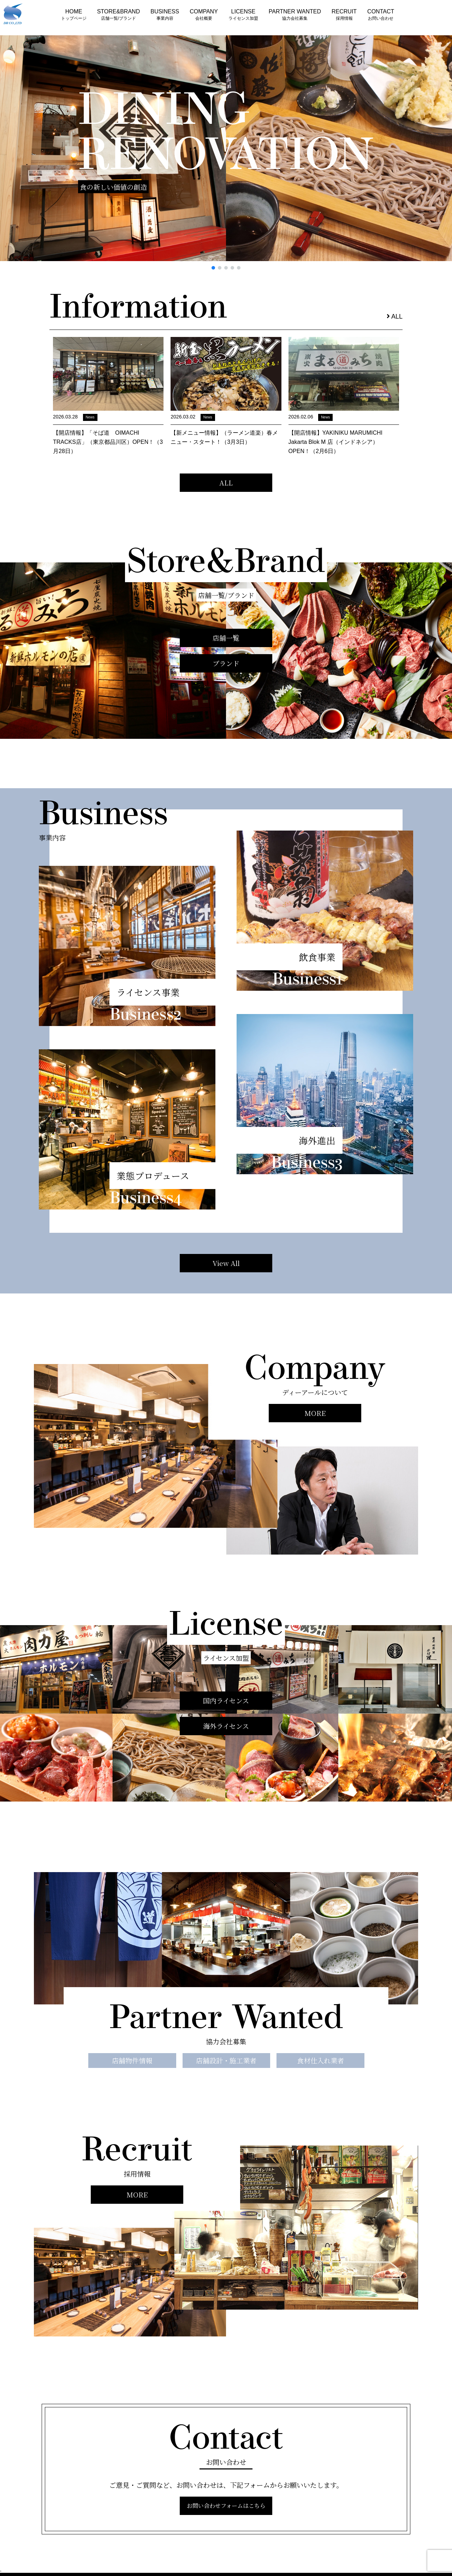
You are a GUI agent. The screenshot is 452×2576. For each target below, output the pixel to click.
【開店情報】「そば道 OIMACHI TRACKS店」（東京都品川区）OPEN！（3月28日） (108, 442)
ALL (394, 316)
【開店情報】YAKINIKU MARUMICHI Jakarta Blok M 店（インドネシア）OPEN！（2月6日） (335, 442)
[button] (213, 268)
